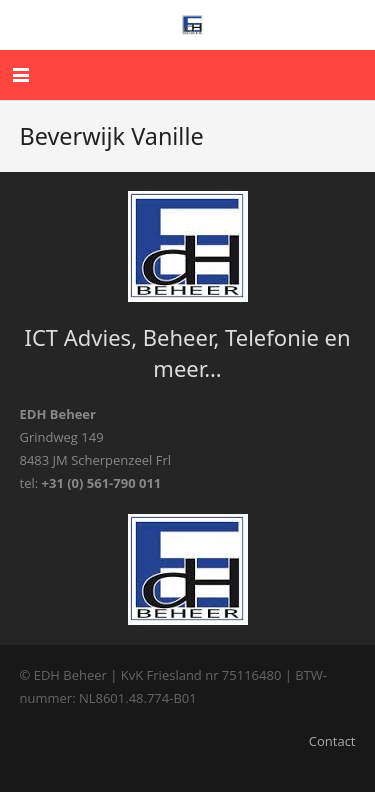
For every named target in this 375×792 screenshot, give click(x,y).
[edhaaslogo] (193, 25)
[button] (21, 75)
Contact (332, 741)
